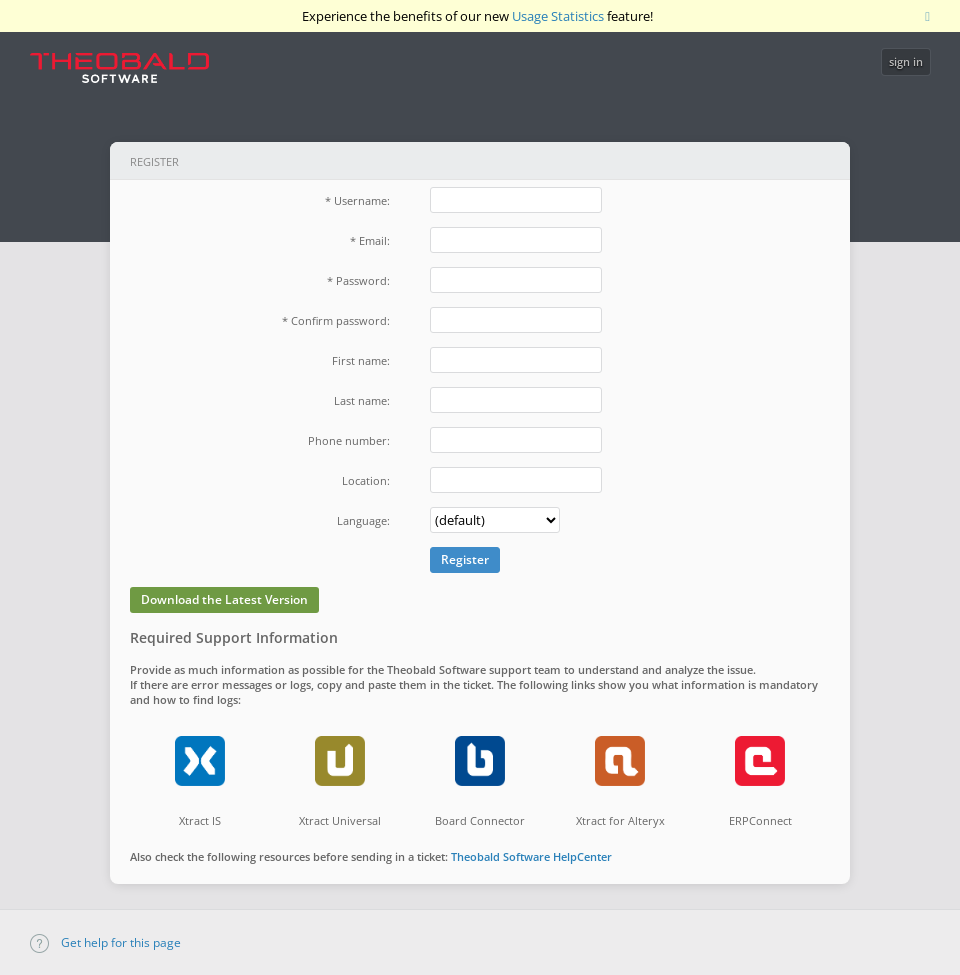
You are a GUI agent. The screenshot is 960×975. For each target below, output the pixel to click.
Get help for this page (105, 942)
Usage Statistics (558, 16)
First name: (361, 360)
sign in (906, 61)
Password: (363, 280)
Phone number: (349, 440)
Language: (363, 520)
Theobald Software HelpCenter (531, 856)
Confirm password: (340, 320)
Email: (374, 240)
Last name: (362, 400)
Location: (366, 480)
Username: (362, 200)
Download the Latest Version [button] (224, 599)
